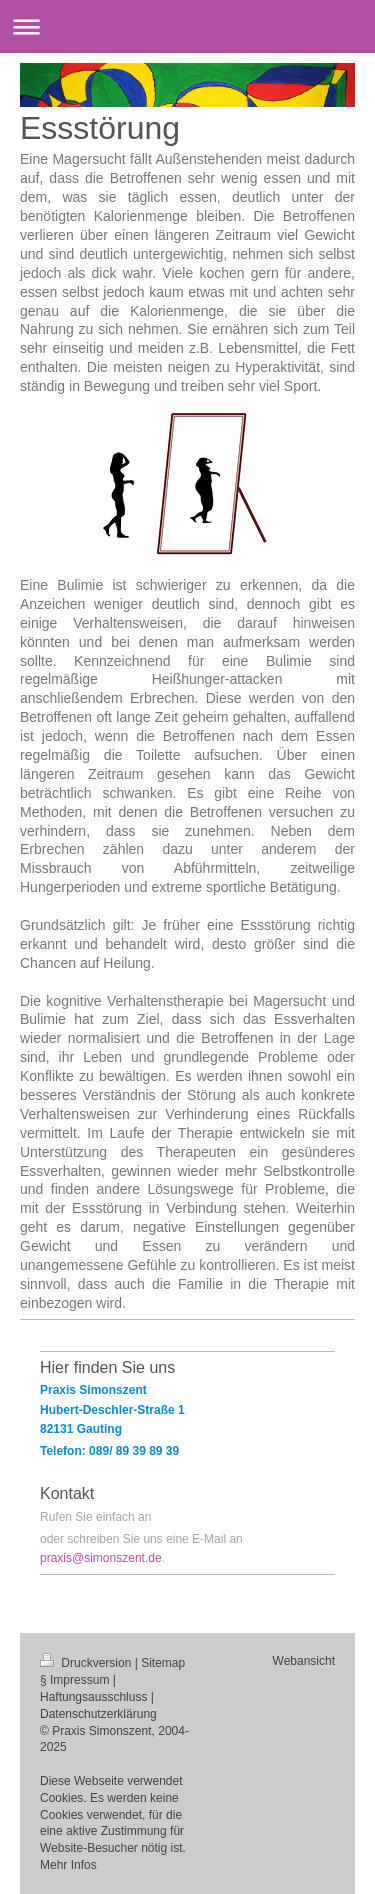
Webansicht (304, 1661)
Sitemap (163, 1663)
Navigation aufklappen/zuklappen (187, 26)
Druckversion (87, 1663)
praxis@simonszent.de (101, 1558)
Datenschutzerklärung (98, 1714)
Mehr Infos (68, 1865)
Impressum (79, 1680)
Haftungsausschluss (93, 1697)
